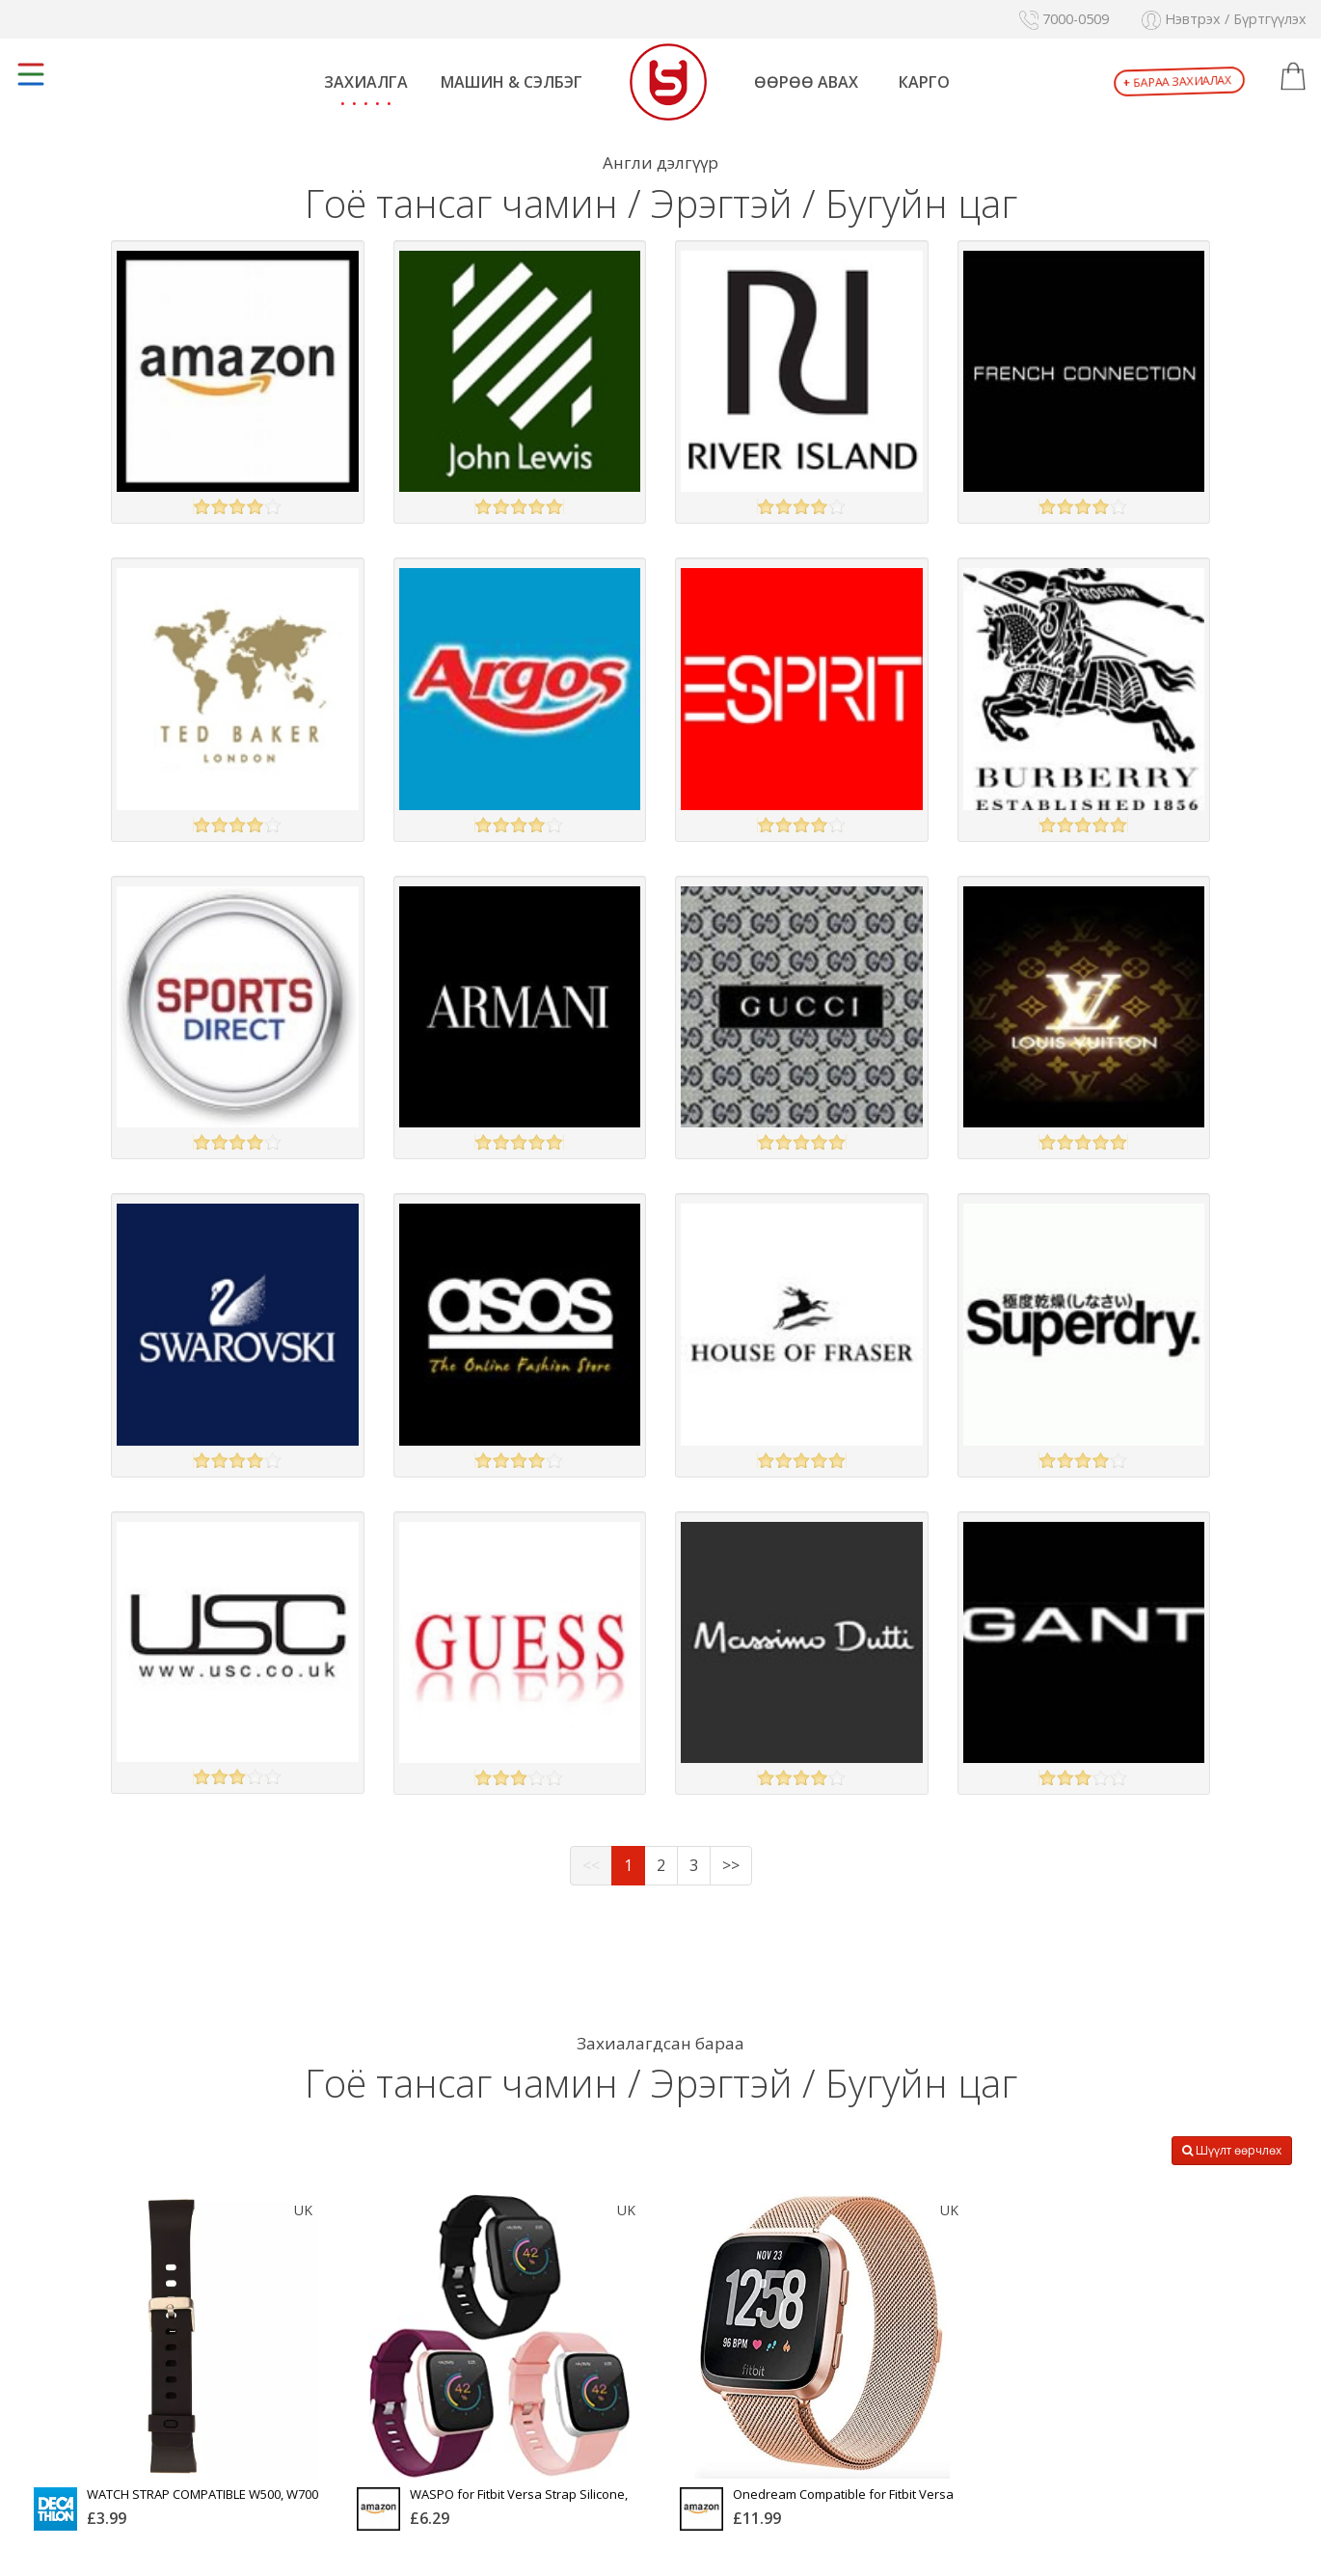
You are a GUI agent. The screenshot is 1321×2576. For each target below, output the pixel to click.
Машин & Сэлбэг (511, 82)
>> (731, 1865)
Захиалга (366, 82)
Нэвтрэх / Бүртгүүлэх (1224, 19)
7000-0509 (1064, 19)
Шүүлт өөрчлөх (1231, 2150)
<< (591, 1865)
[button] (1293, 77)
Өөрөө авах (806, 82)
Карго (924, 82)
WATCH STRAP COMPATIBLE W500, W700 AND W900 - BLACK (202, 2500)
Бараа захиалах (1177, 82)
